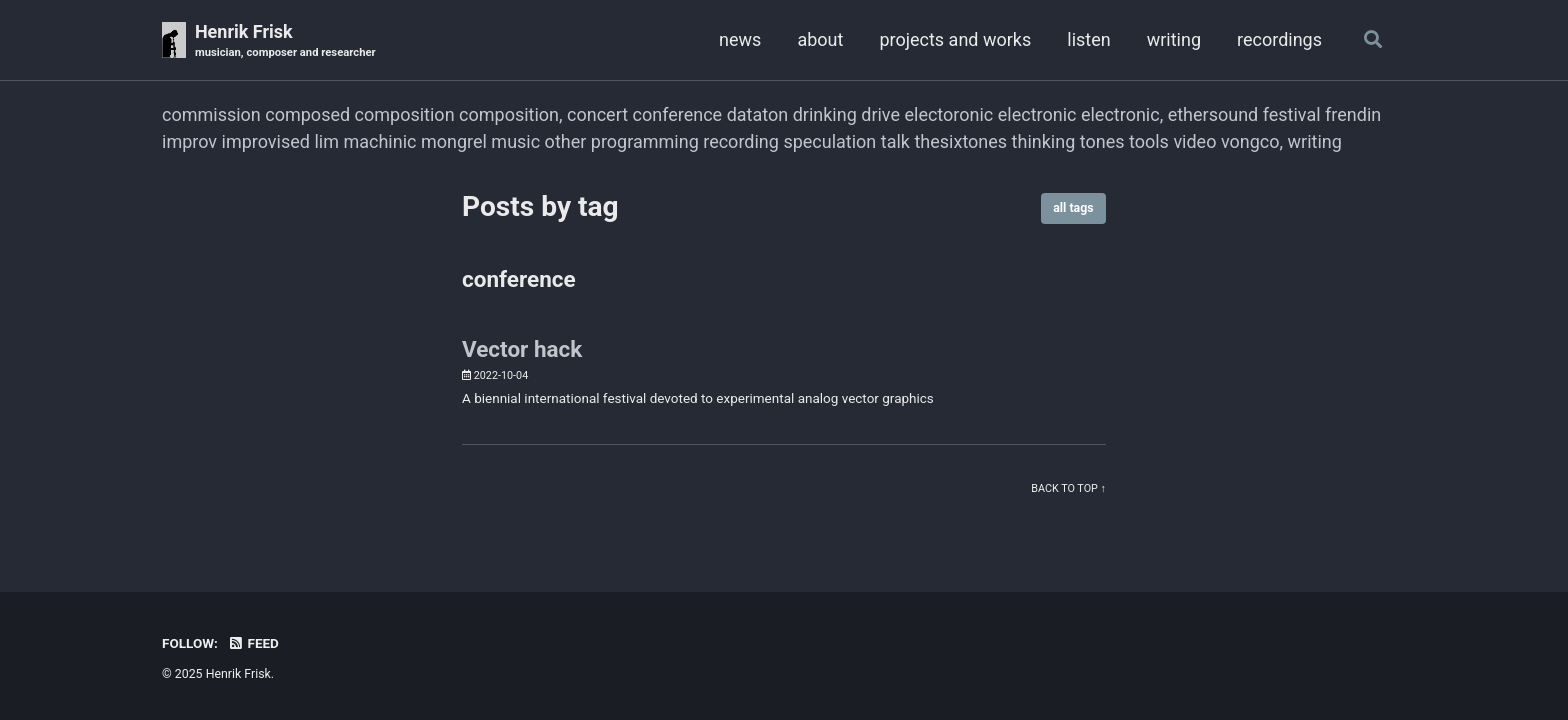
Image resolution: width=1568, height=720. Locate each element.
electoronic (948, 114)
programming (645, 141)
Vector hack (522, 349)
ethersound (1213, 114)
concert (597, 114)
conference (678, 114)
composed (307, 114)
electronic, (1122, 114)
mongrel (454, 141)
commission (211, 114)
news (740, 39)
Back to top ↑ (1068, 488)
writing (1174, 39)
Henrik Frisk (285, 41)
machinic (379, 141)
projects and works (955, 39)
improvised (266, 141)
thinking (1044, 141)
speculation (829, 141)
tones (1102, 141)
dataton (758, 114)
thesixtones (960, 141)
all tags (1073, 208)
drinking (825, 114)
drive (880, 114)
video (1194, 141)
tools (1149, 141)
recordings (1279, 39)
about (820, 39)
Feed (253, 643)
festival (1292, 114)
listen (1088, 39)
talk (895, 141)
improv (189, 141)
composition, (511, 114)
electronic (1037, 114)
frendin (1353, 114)
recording (741, 141)
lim (326, 141)
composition (405, 114)
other (566, 141)
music (515, 141)
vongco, (1252, 141)
